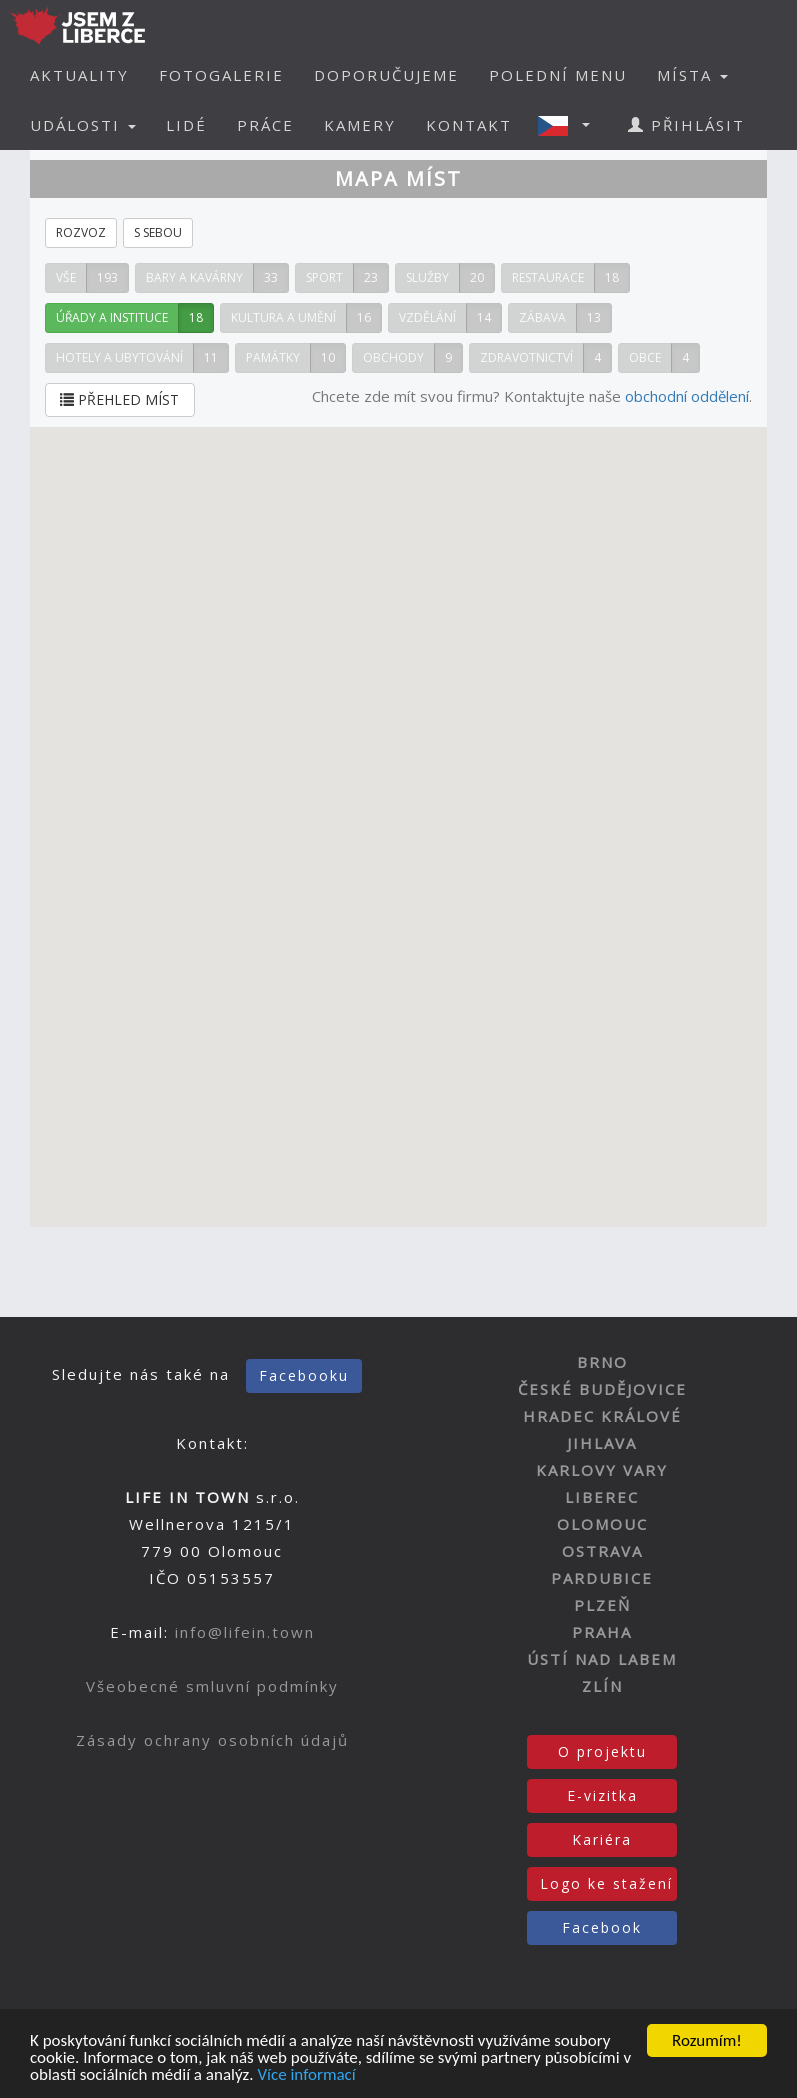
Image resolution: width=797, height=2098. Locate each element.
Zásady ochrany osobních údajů (212, 1740)
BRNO (602, 1362)
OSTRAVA (602, 1551)
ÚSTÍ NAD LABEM (602, 1659)
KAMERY (360, 125)
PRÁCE (265, 125)
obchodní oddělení (687, 396)
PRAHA (602, 1632)
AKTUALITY (79, 75)
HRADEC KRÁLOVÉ (602, 1416)
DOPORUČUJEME (386, 75)
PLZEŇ (602, 1605)
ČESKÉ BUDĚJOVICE (602, 1389)
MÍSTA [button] (692, 75)
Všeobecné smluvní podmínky (212, 1686)
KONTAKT (469, 125)
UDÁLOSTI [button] (83, 125)
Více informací (306, 2075)
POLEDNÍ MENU (558, 75)
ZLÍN (602, 1686)
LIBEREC (602, 1497)
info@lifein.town (245, 1632)
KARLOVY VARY (602, 1470)
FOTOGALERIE (221, 75)
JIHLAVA (602, 1443)
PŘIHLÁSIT (686, 125)
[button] (570, 125)
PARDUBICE (602, 1578)
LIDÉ (186, 125)
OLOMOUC (602, 1524)
